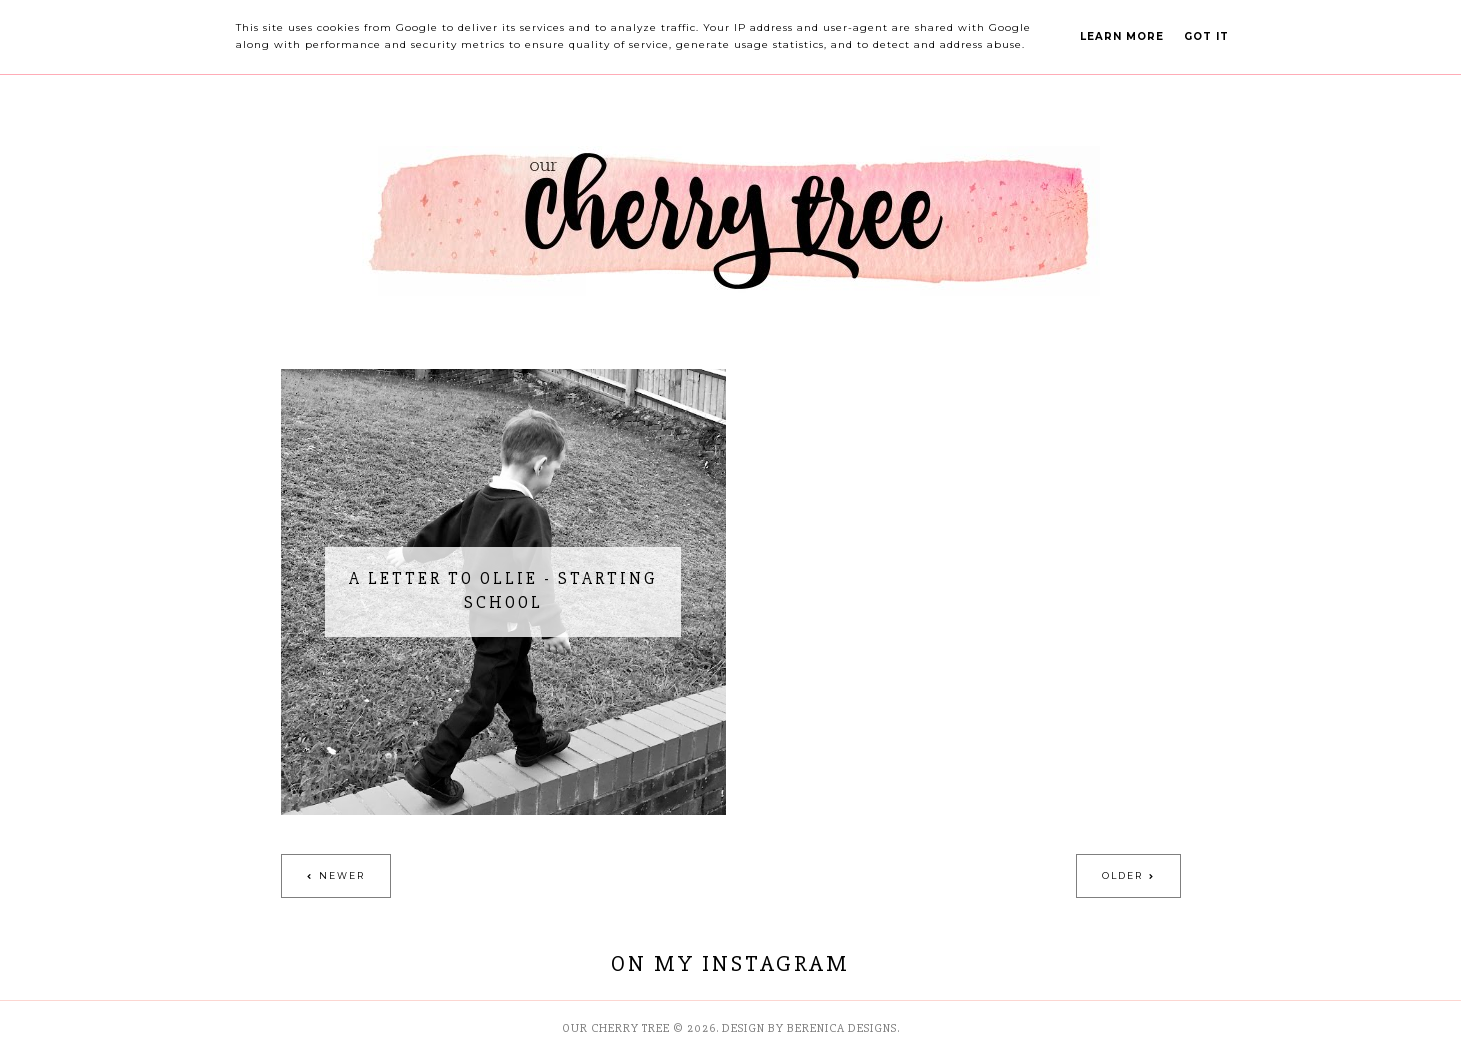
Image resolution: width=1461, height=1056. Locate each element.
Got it (1206, 36)
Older (1122, 875)
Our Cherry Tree (616, 1028)
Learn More (1122, 36)
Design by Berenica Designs (809, 1028)
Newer (342, 875)
